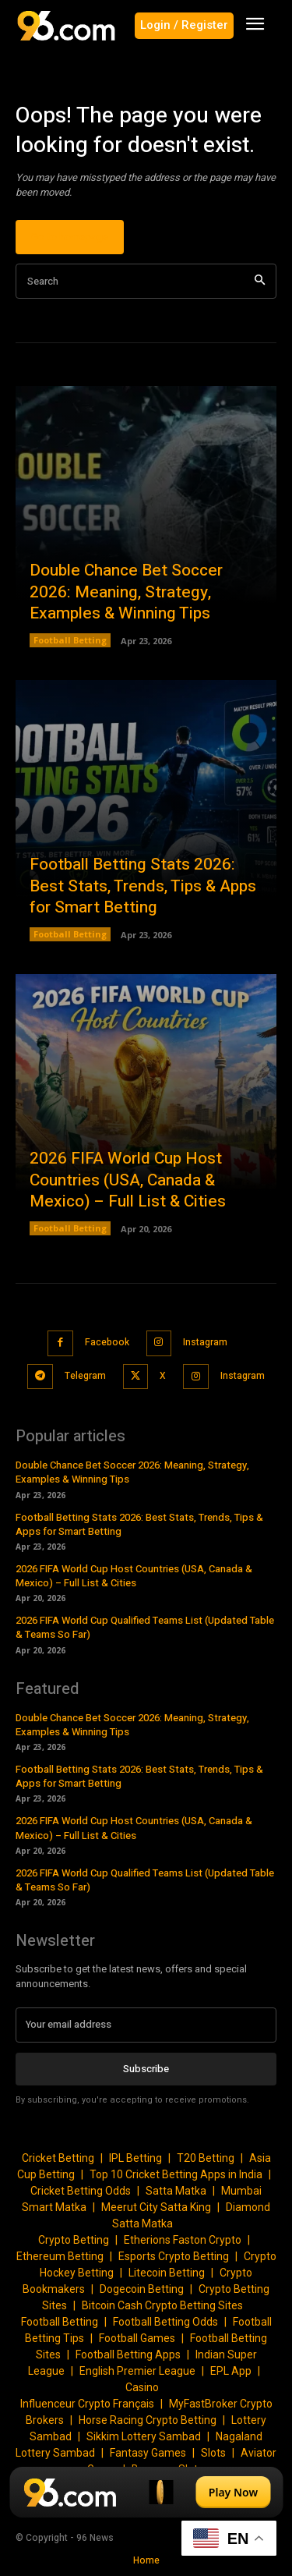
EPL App (231, 2371)
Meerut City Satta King (156, 2207)
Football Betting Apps (128, 2354)
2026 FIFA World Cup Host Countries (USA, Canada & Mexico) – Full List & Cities (128, 1180)
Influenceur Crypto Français (87, 2403)
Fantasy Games (148, 2453)
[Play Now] (146, 2492)
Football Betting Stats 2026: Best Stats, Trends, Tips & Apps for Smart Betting (143, 885)
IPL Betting (135, 2158)
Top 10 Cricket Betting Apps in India (176, 2174)
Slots (213, 2453)
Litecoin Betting (166, 2272)
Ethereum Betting (60, 2256)
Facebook (107, 1342)
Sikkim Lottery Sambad (143, 2436)
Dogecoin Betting (142, 2289)
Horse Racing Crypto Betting (147, 2420)
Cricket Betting (58, 2158)
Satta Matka (176, 2190)
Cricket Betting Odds (80, 2190)
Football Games (137, 2338)
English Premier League (137, 2371)
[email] (146, 2024)
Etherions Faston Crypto (182, 2240)
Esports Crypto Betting (173, 2256)
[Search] (259, 281)
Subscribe (146, 2068)
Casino (142, 2387)
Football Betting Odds (165, 2322)
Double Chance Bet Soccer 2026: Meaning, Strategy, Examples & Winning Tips (126, 591)
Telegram (85, 1376)
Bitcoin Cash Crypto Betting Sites (162, 2305)
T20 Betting (205, 2158)
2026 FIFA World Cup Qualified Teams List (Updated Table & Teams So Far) (145, 1627)
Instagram (205, 1342)
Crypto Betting (73, 2240)
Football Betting (70, 640)
